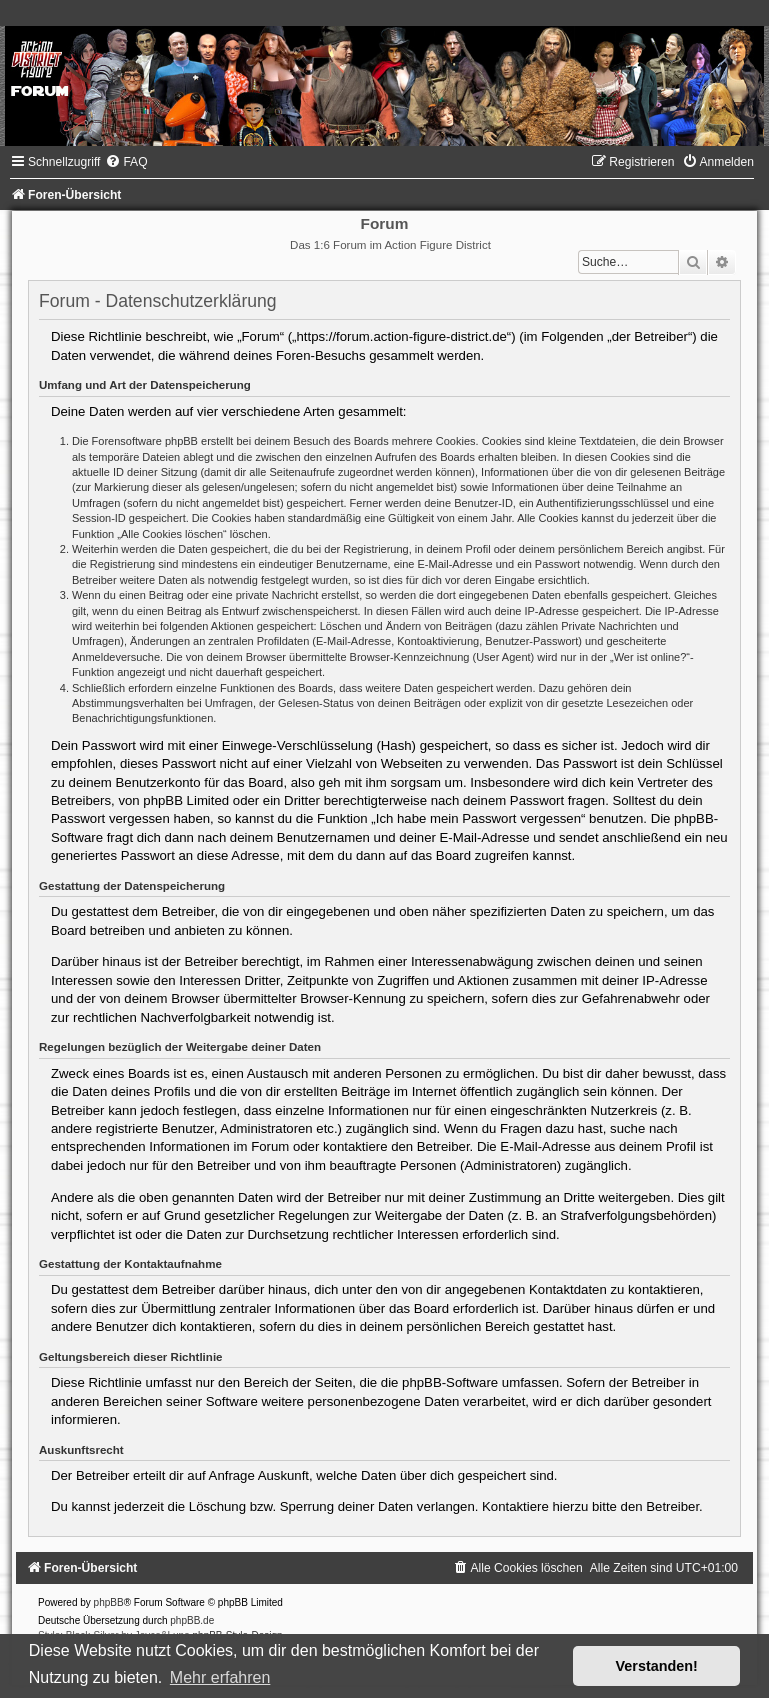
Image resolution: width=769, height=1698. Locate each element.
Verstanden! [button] (657, 1666)
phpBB (109, 1602)
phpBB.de (192, 1620)
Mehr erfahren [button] (220, 1677)
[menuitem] (126, 162)
